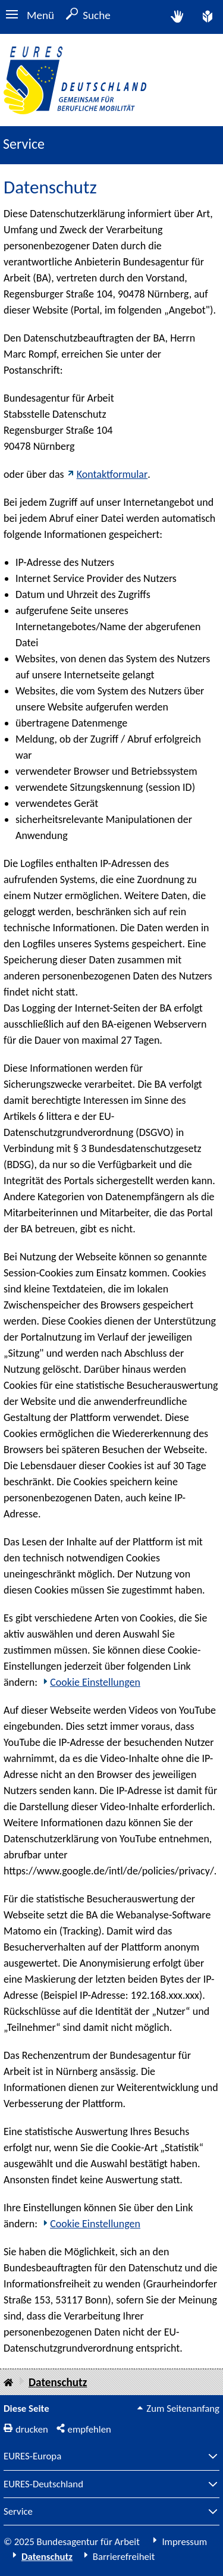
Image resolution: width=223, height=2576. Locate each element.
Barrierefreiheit (124, 2556)
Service (18, 2512)
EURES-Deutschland (43, 2485)
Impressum (184, 2542)
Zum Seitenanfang (182, 2408)
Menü (40, 15)
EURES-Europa (32, 2457)
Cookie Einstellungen (95, 1682)
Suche (97, 15)
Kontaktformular (112, 474)
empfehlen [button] (89, 2429)
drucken (31, 2429)
